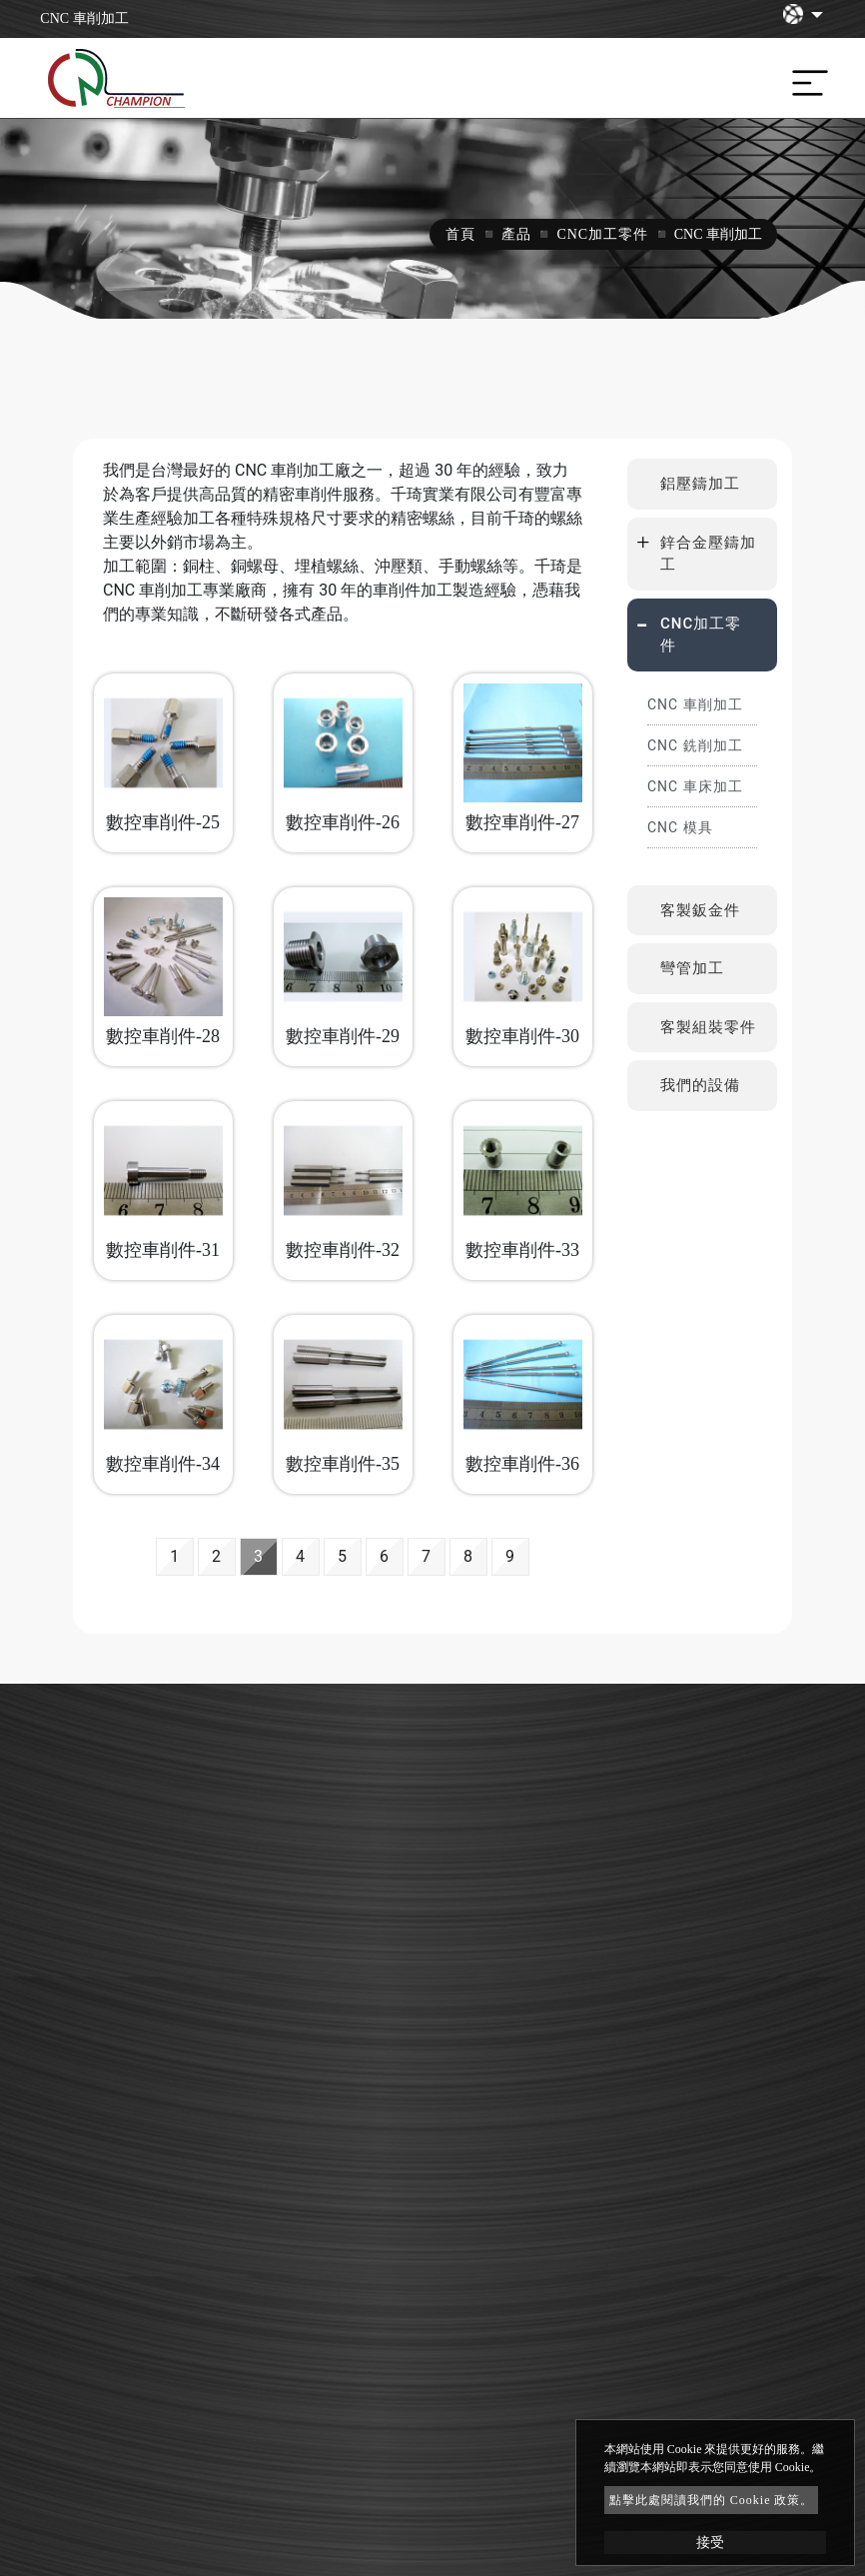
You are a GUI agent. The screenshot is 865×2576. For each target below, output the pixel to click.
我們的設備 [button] (700, 1085)
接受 (710, 2542)
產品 (516, 234)
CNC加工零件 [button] (700, 635)
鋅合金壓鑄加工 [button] (708, 554)
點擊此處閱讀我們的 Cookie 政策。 (711, 2500)
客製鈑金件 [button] (700, 910)
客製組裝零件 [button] (708, 1027)
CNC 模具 (680, 827)
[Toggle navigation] (805, 78)
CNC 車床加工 (695, 786)
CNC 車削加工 (695, 704)
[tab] (702, 484)
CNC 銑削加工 (695, 745)
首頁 (460, 234)
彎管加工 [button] (692, 968)
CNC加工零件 (602, 234)
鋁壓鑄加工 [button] (700, 484)
